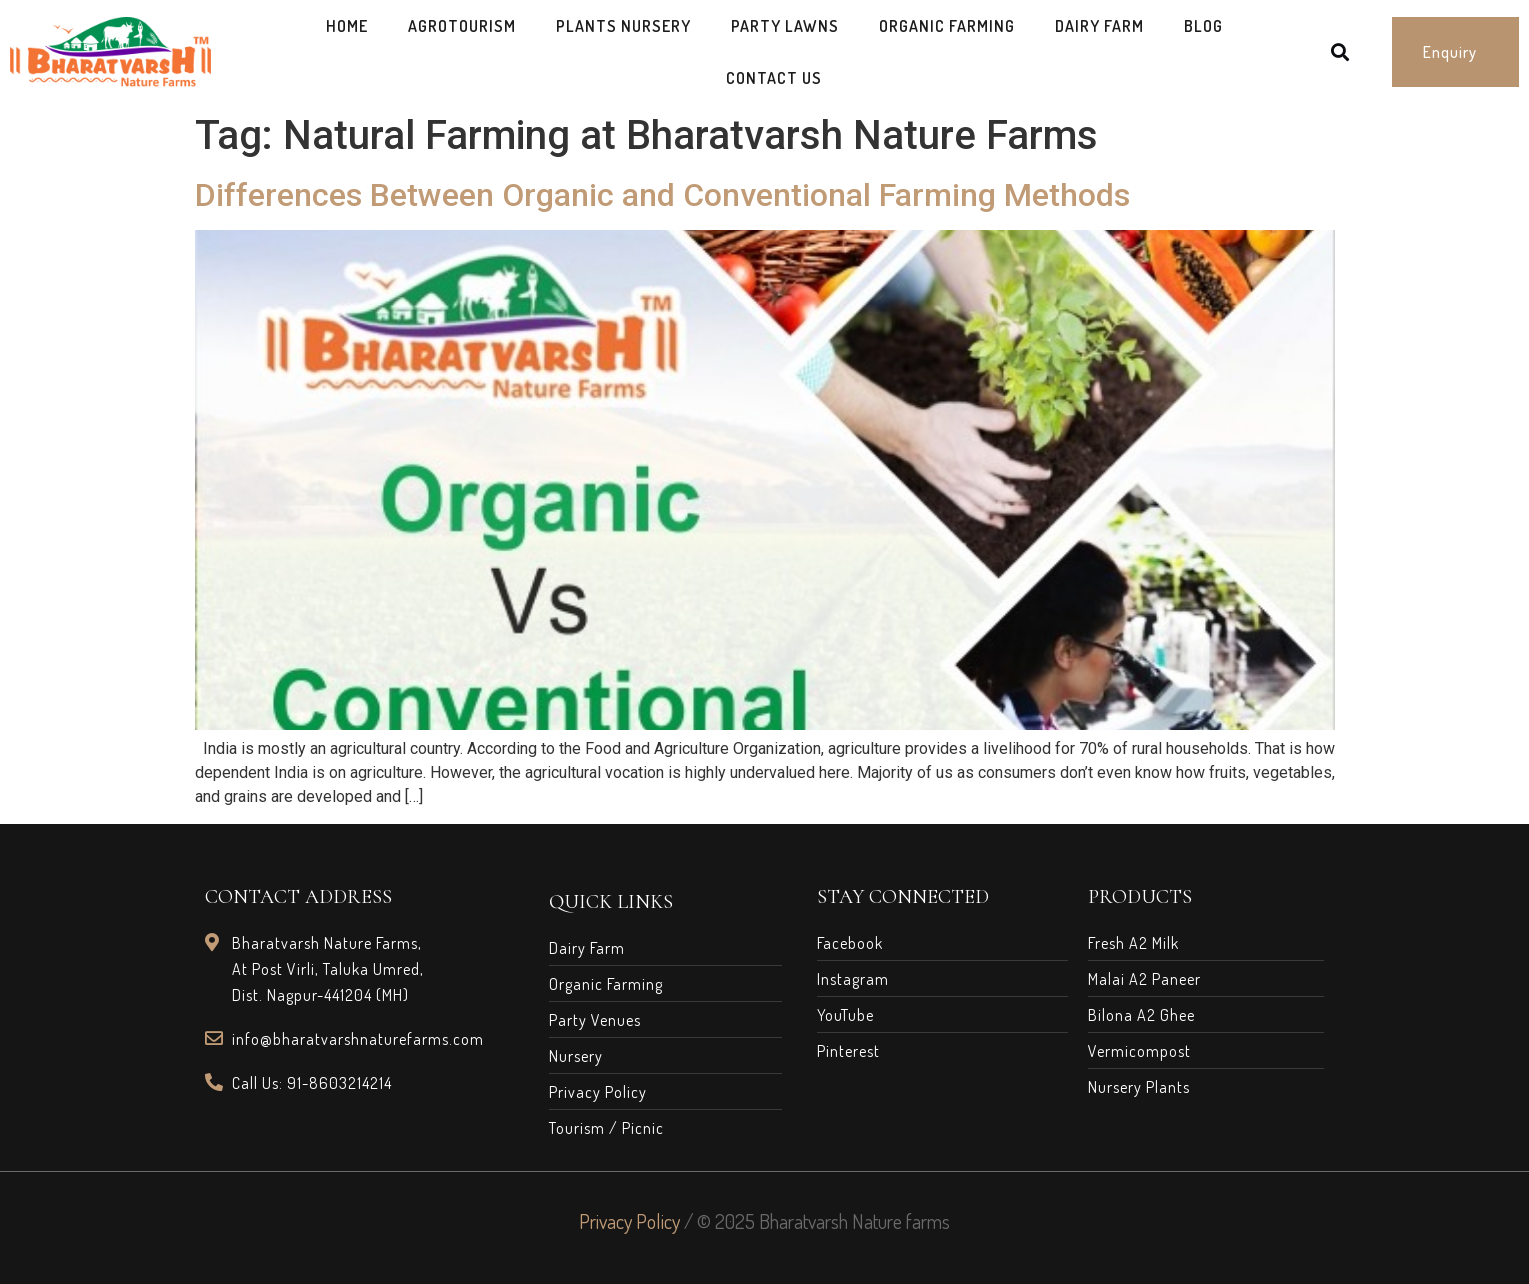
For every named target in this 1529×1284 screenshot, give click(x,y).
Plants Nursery (623, 26)
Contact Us (774, 78)
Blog (1203, 26)
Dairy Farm (1099, 26)
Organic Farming (947, 26)
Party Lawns (785, 26)
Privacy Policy (629, 1221)
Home (347, 26)
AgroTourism (462, 26)
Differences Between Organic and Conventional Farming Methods (662, 195)
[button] (1455, 52)
